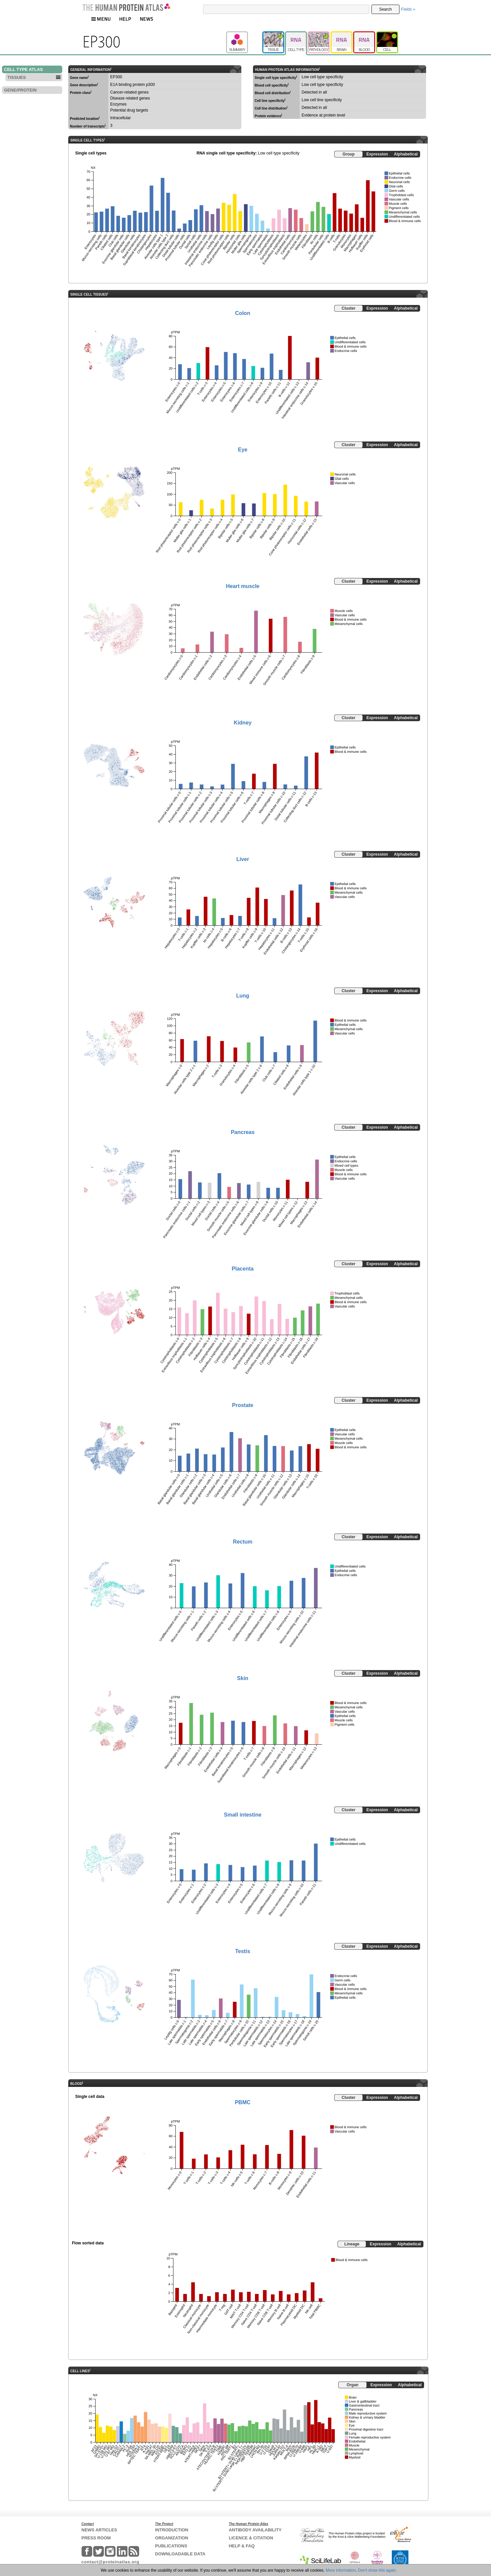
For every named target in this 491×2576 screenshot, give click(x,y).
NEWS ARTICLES (99, 2529)
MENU (101, 18)
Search (385, 9)
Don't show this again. (377, 2570)
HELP (125, 18)
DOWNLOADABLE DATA (180, 2553)
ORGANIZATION (171, 2537)
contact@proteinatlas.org (110, 2561)
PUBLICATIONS (171, 2545)
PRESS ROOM (96, 2537)
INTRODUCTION (171, 2529)
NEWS (146, 18)
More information (341, 2570)
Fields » (408, 9)
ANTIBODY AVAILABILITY (255, 2529)
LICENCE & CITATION (251, 2537)
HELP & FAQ (242, 2545)
